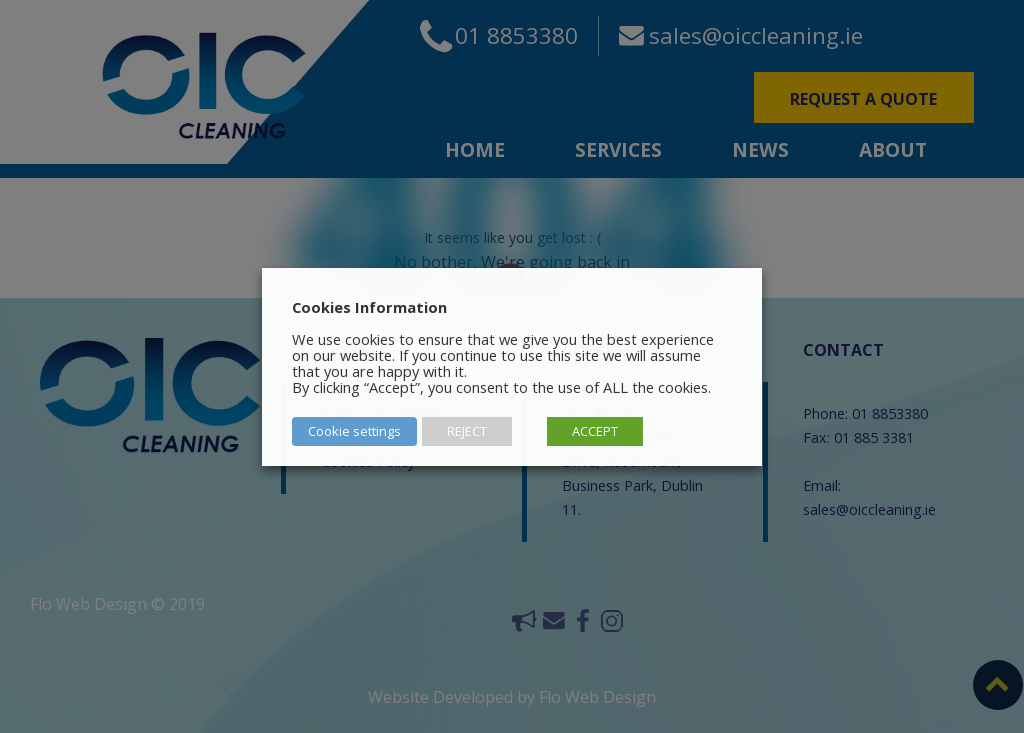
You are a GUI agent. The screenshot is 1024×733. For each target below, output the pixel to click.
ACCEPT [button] (595, 431)
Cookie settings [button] (354, 431)
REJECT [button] (467, 431)
